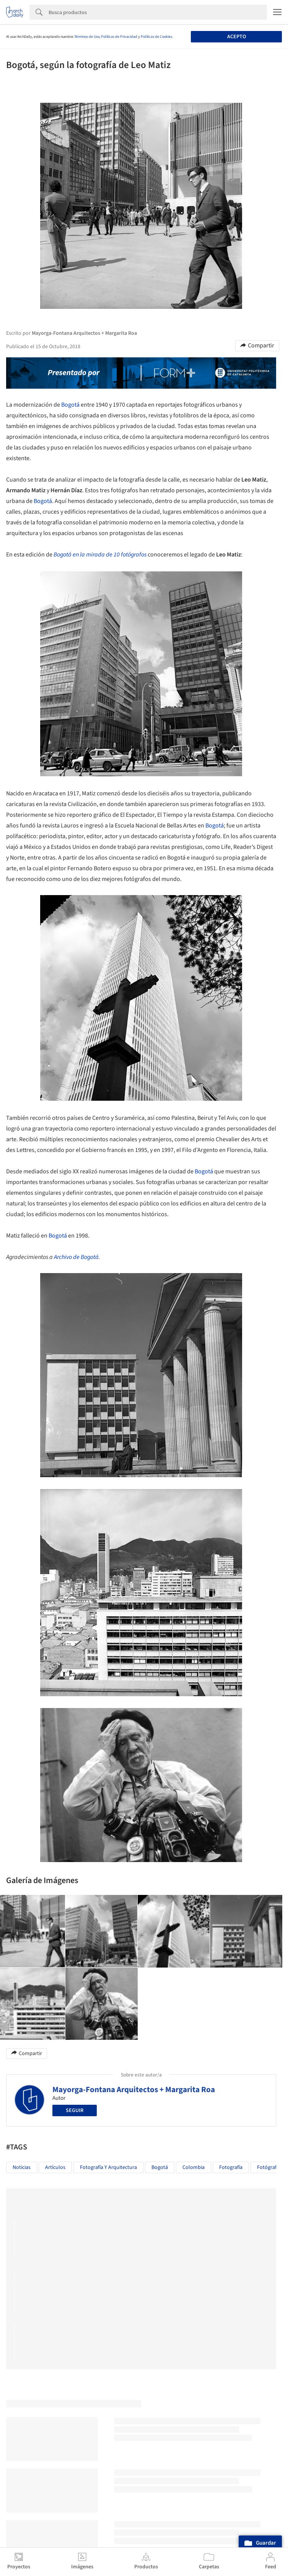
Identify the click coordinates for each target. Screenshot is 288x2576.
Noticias (22, 2167)
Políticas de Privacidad (119, 36)
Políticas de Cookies (156, 36)
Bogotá (70, 405)
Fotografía (230, 2167)
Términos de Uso (86, 36)
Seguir (74, 2110)
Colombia (193, 2167)
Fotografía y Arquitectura (108, 2167)
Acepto (236, 37)
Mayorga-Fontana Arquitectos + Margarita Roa (133, 2089)
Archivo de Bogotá (76, 1257)
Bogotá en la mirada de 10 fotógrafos (100, 554)
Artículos (55, 2167)
